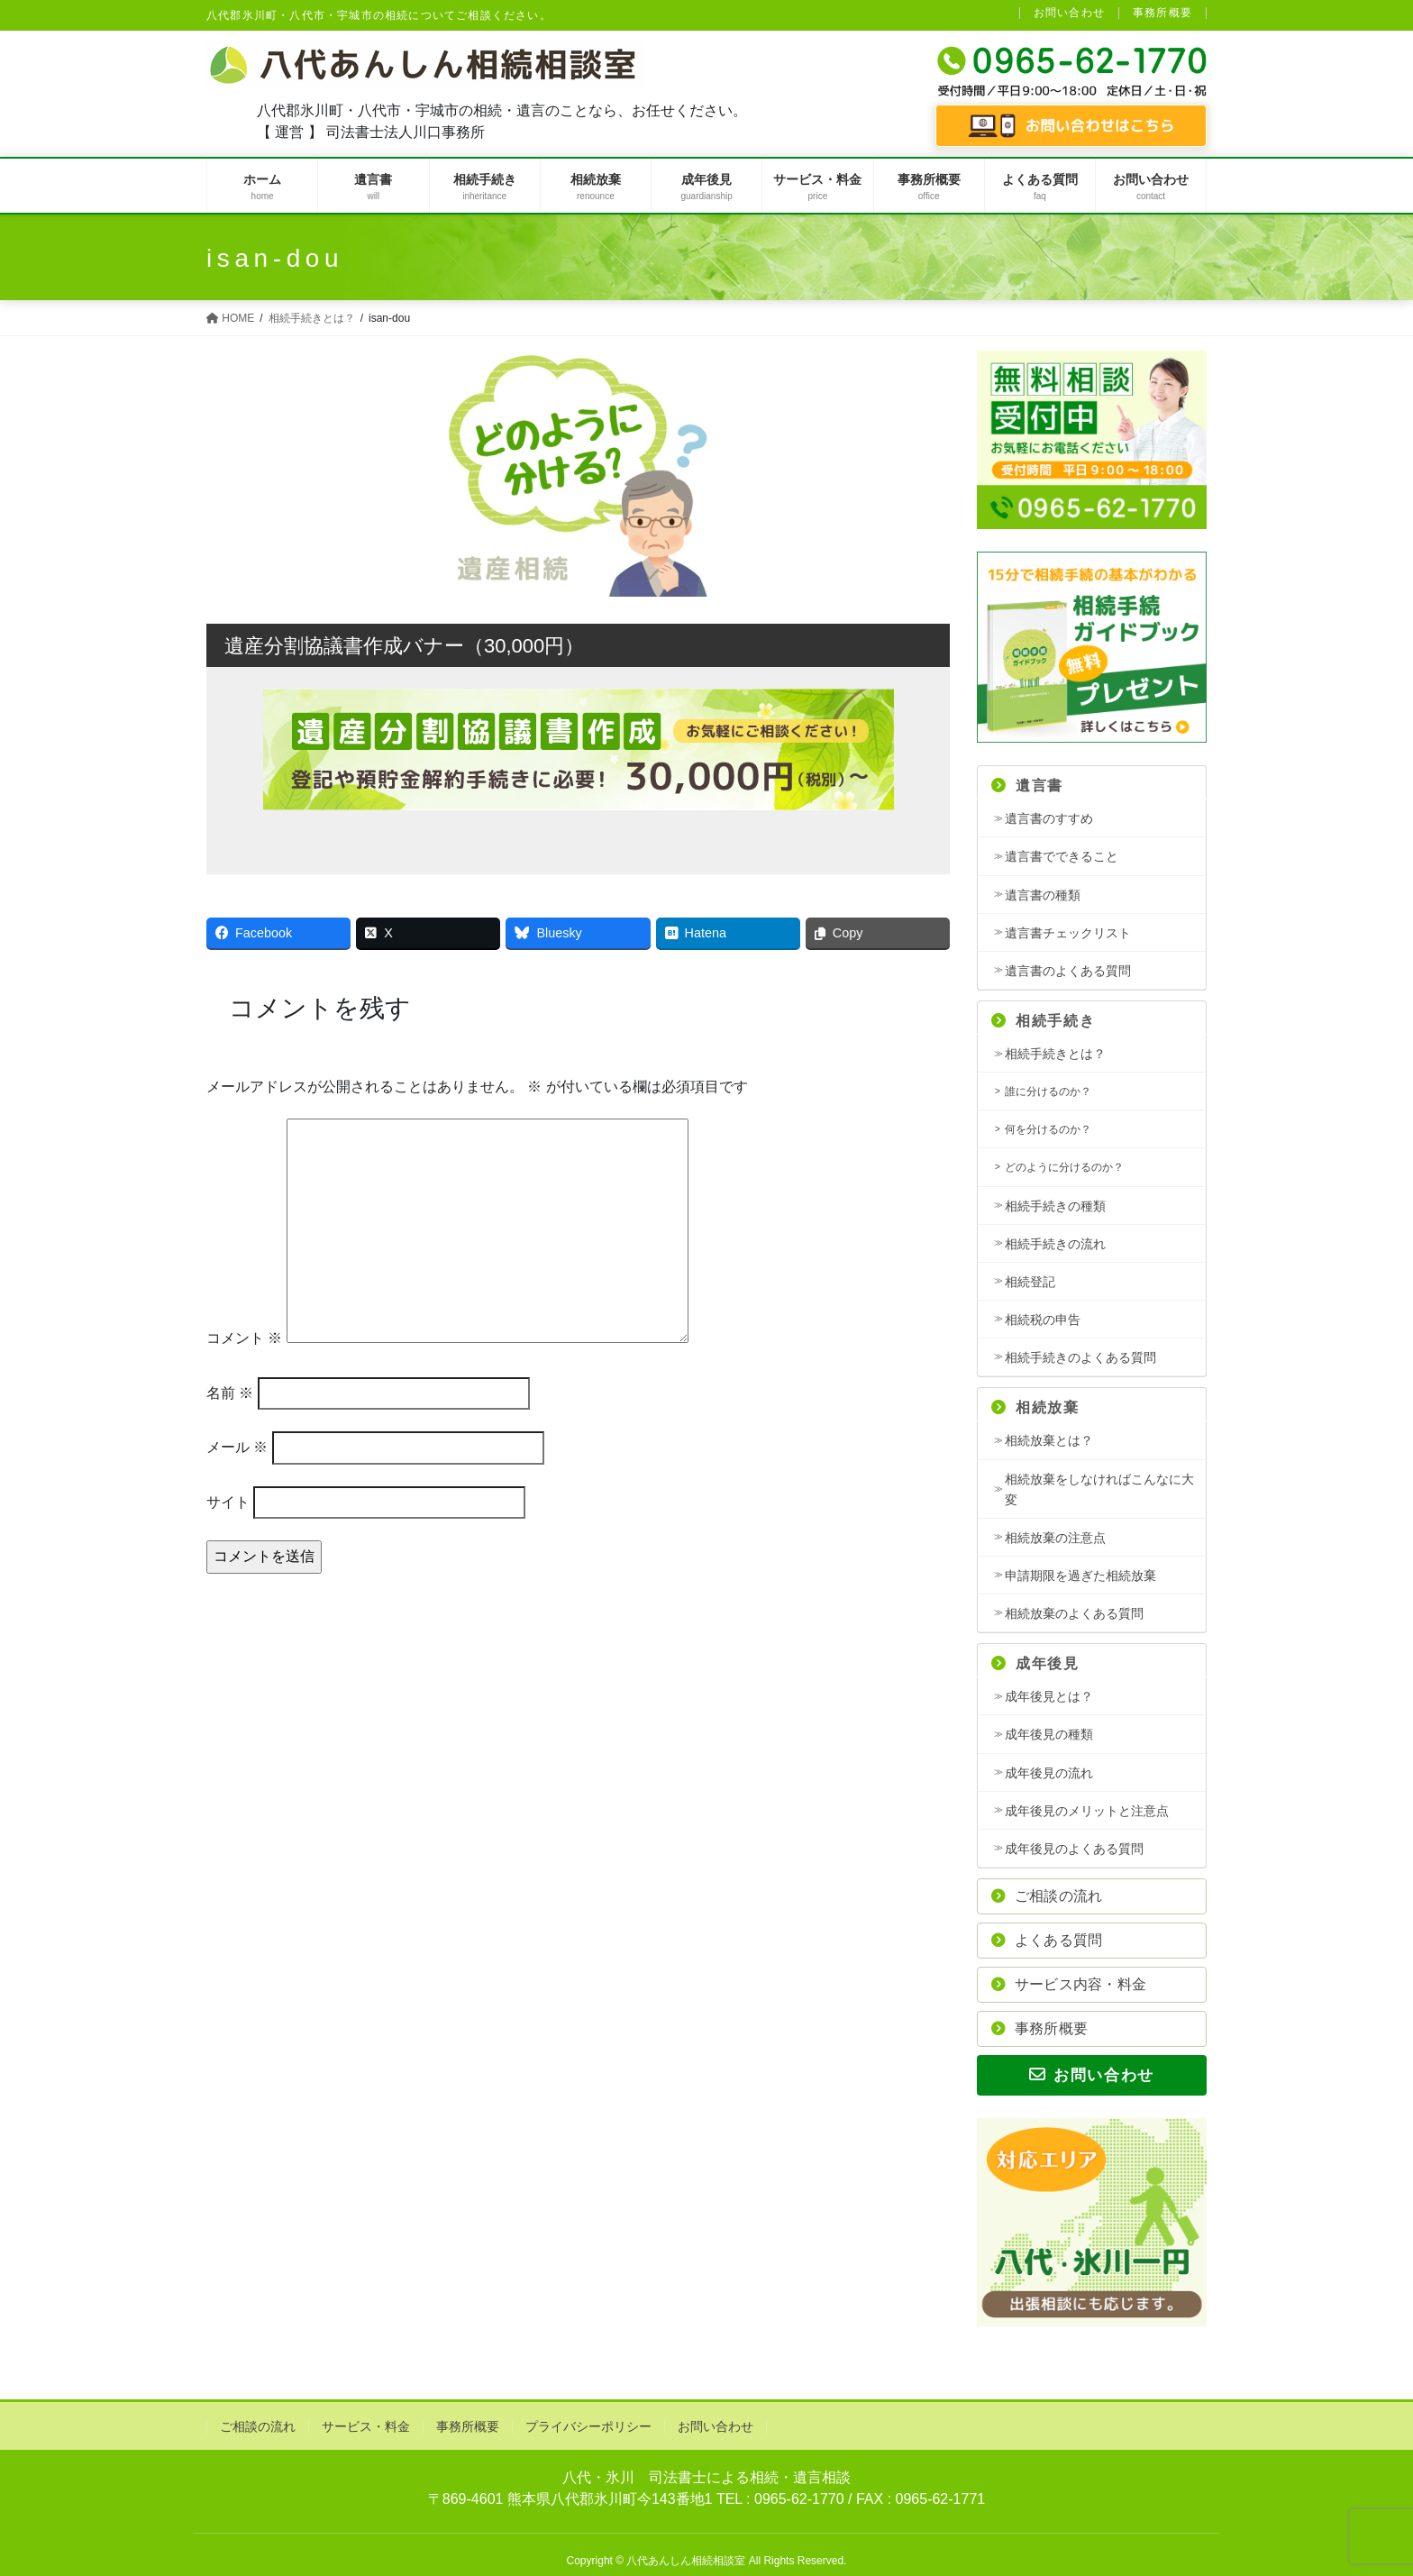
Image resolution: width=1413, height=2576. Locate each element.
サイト (228, 1502)
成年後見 (1035, 1663)
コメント (244, 1338)
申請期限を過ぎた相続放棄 (1080, 1575)
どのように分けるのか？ (1064, 1167)
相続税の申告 (1042, 1319)
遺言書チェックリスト (1068, 933)
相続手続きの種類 (1055, 1206)
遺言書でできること (1061, 856)
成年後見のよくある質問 (1074, 1848)
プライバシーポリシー (588, 2426)
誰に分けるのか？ (1048, 1091)
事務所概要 (1162, 13)
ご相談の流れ (1046, 1896)
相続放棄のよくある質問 (1074, 1613)
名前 (229, 1393)
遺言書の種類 (1042, 895)
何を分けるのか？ (1048, 1129)
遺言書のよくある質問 (1068, 971)
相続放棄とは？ (1049, 1440)
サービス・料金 (366, 2426)
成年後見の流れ (1049, 1773)
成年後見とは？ (1049, 1696)
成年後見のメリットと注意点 (1087, 1811)
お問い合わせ (1069, 13)
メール (237, 1447)
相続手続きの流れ (1055, 1244)
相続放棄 (1035, 1407)
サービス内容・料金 (1068, 1984)
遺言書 (1027, 785)
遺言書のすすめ (1049, 818)
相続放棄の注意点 (1055, 1537)
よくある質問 (1046, 1940)
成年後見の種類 (1049, 1734)
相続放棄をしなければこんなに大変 (1099, 1489)
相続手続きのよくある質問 (1080, 1357)
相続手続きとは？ (1055, 1053)
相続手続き (1043, 1020)
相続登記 (1030, 1281)
